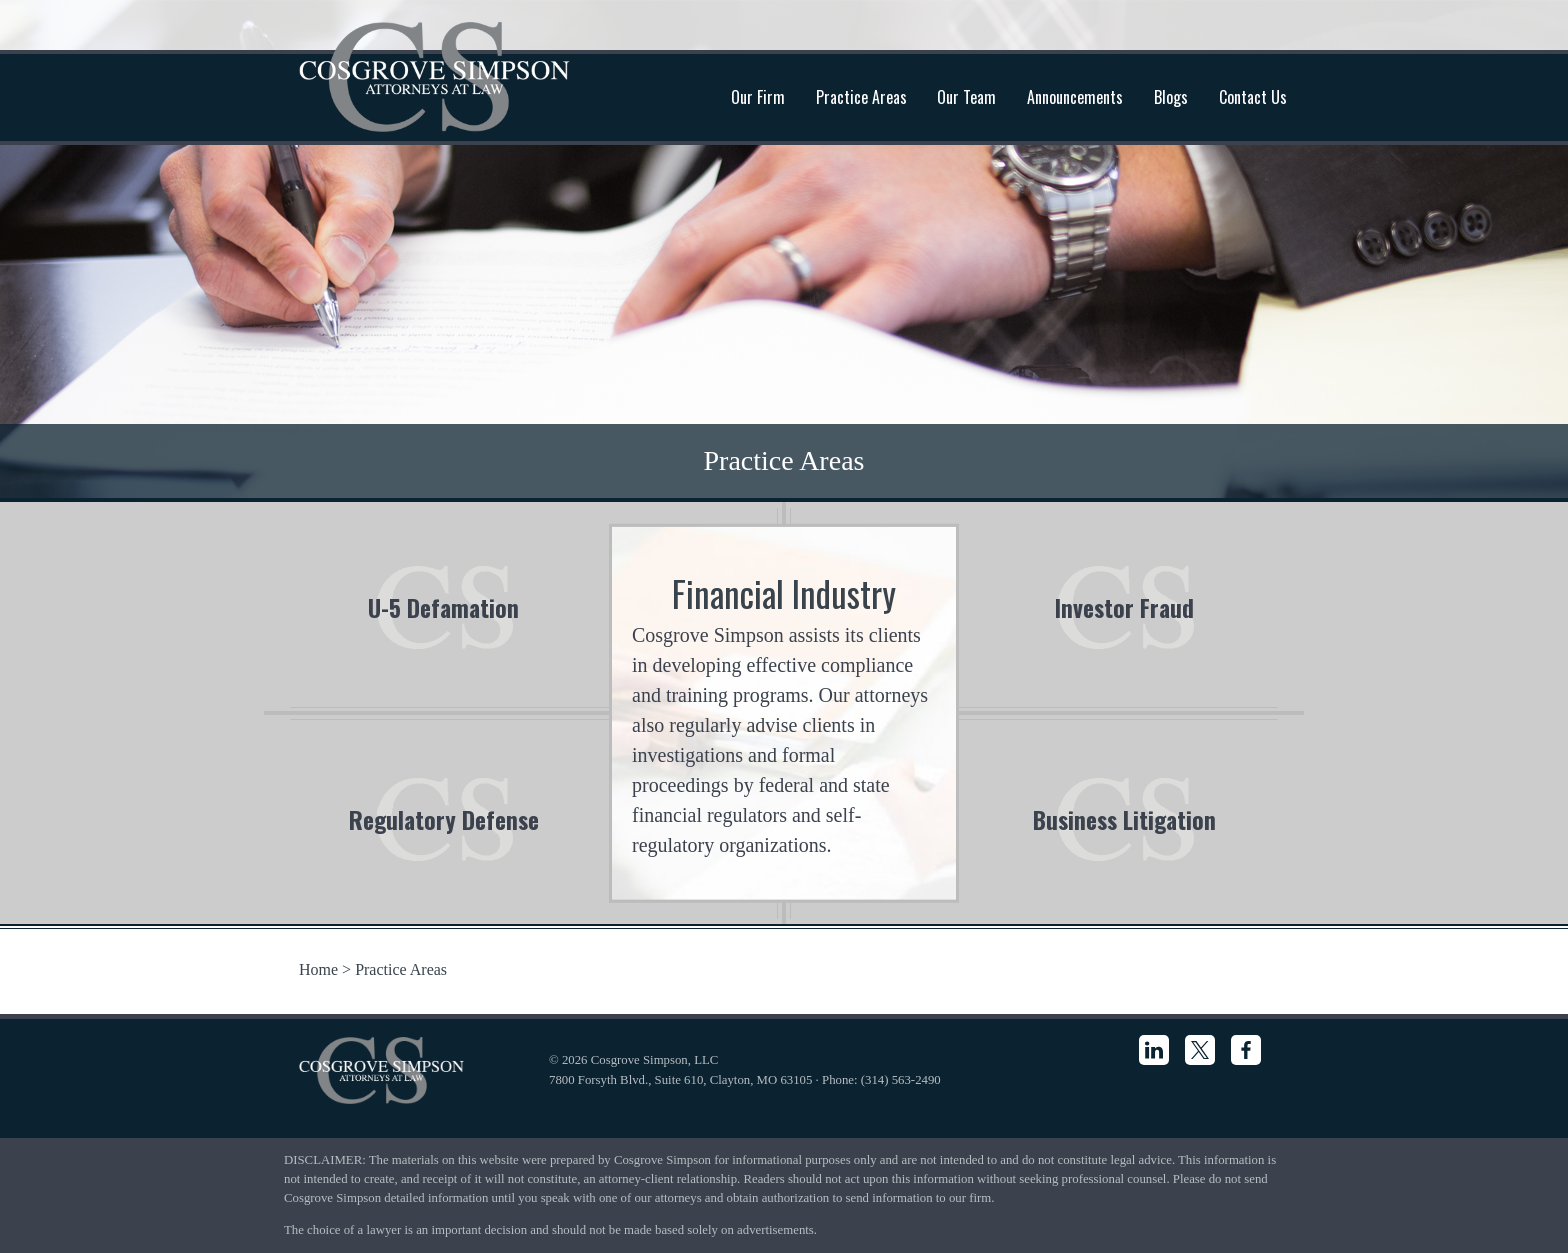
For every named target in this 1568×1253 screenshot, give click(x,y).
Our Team (966, 97)
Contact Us (1253, 97)
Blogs (1171, 97)
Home (318, 969)
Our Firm (758, 97)
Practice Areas (861, 97)
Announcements (1075, 97)
